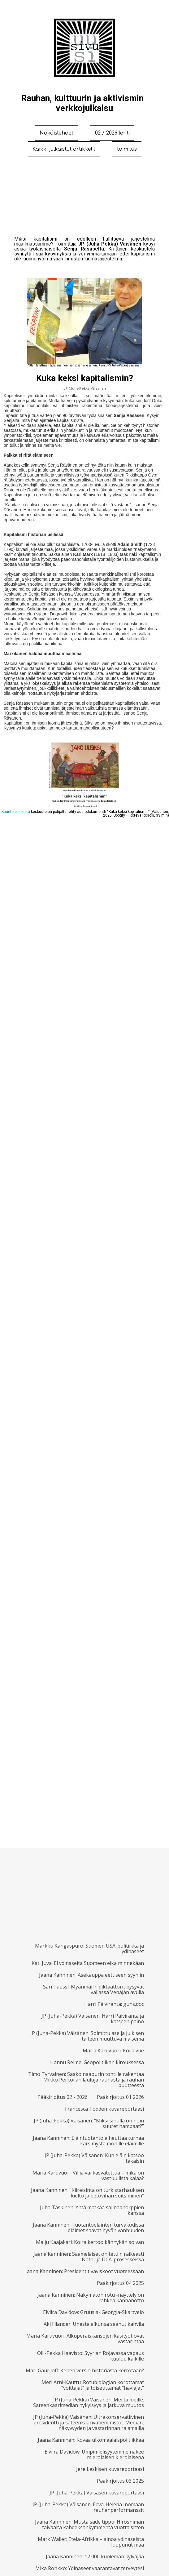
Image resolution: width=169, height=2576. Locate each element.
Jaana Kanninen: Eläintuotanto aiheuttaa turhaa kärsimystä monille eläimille (88, 2141)
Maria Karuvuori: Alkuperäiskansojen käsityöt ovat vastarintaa (85, 2338)
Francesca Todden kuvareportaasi (104, 2108)
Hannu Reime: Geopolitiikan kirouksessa (97, 2062)
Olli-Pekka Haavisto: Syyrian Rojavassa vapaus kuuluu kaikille (90, 2356)
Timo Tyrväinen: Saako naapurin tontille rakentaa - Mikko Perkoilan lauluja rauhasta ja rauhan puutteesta (86, 2080)
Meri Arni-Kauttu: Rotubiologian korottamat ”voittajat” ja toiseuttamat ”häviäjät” (92, 2385)
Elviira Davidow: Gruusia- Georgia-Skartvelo (93, 2312)
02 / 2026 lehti (112, 133)
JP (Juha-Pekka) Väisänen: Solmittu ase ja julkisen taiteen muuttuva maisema (87, 2036)
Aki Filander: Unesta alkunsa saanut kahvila (94, 2324)
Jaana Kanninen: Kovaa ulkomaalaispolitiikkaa (91, 2439)
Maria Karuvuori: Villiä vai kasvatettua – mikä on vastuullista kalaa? (88, 2175)
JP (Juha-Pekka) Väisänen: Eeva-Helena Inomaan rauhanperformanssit (88, 2507)
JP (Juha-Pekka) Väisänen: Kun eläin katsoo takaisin (94, 2158)
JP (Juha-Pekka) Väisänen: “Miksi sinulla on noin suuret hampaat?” (89, 2123)
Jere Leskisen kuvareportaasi (110, 2469)
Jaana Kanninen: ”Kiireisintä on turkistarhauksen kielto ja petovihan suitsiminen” (87, 2193)
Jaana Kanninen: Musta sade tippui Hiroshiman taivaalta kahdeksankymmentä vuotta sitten (89, 2524)
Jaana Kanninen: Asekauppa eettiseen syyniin (91, 1974)
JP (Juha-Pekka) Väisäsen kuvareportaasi (97, 2492)
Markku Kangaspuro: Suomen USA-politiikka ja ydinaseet (89, 1948)
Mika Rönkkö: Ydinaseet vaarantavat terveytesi (89, 2568)
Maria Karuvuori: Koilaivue (113, 2050)
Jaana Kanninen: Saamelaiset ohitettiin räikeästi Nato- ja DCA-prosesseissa (88, 2256)
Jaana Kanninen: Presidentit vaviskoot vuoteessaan (84, 2271)
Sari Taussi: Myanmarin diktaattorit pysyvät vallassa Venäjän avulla (93, 1989)
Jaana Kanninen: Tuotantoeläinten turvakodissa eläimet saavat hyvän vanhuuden (88, 2227)
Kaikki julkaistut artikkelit (63, 149)
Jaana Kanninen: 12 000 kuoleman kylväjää (95, 2556)
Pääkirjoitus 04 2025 (120, 2283)
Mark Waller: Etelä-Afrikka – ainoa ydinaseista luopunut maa (91, 2542)
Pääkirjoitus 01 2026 (120, 2097)
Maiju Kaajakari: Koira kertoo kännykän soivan (90, 2242)
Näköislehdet (56, 133)
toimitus (127, 149)
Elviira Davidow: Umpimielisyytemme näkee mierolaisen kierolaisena (94, 2454)
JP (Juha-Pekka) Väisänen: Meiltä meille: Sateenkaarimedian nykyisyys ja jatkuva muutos (88, 2402)
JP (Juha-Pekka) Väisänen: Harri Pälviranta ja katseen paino (92, 2018)
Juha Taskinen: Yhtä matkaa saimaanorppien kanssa (92, 2210)
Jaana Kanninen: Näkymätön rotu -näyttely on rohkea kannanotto (90, 2297)
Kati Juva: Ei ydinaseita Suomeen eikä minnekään (88, 1963)
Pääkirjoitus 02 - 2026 (62, 2097)
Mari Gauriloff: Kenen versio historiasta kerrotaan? (85, 2370)
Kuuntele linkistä (16, 811)
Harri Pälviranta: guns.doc (114, 2004)
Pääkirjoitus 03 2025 (120, 2480)
